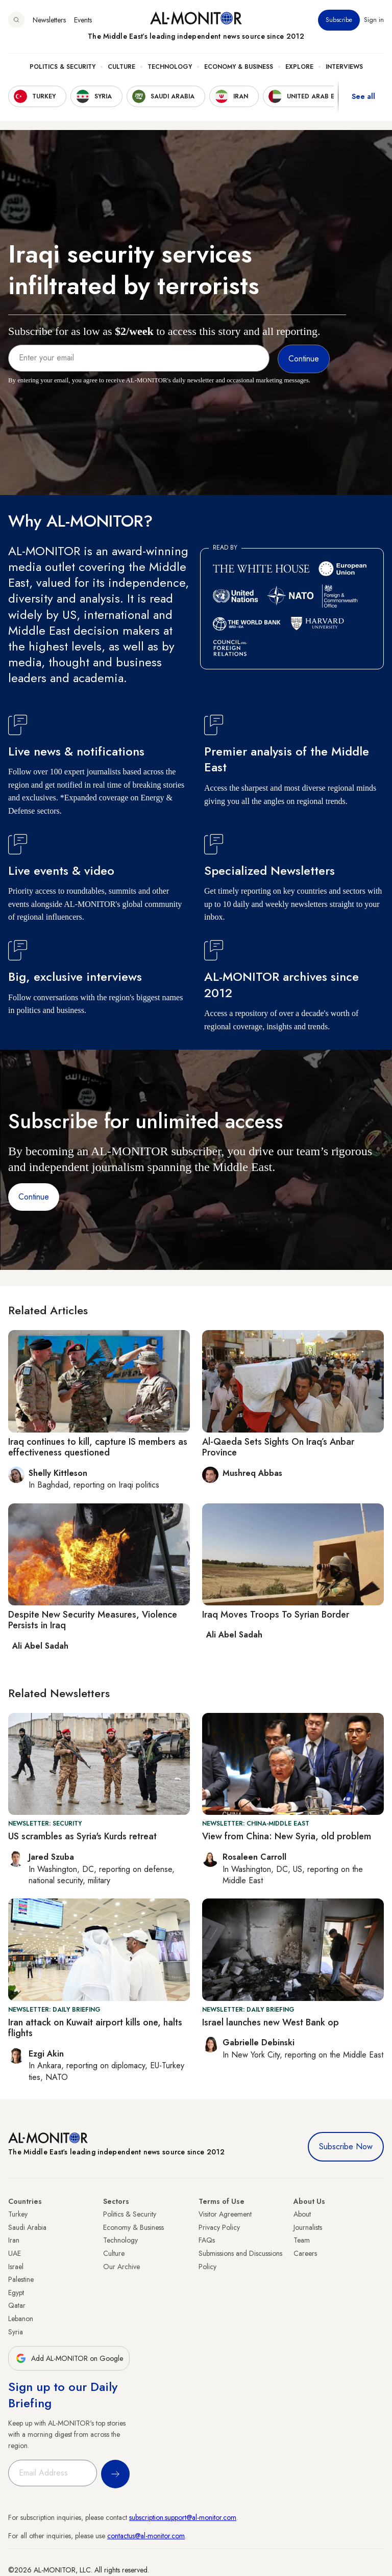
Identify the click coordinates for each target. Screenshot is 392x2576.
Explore (299, 67)
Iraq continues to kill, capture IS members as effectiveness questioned (97, 1447)
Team (301, 2240)
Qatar (17, 2305)
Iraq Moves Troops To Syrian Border (275, 1614)
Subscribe (339, 19)
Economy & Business (238, 67)
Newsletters (49, 20)
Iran (13, 2240)
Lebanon (20, 2318)
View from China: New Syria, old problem (286, 1836)
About (302, 2214)
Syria (15, 2332)
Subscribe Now (346, 2146)
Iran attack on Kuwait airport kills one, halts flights (95, 2028)
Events (83, 20)
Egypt (16, 2292)
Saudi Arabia (27, 2227)
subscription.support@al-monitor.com (182, 2517)
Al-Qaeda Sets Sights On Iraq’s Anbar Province (278, 1447)
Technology (170, 67)
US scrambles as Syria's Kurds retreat (82, 1836)
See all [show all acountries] (363, 96)
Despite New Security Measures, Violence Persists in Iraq (92, 1620)
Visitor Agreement (225, 2214)
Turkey (18, 2214)
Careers (305, 2253)
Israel (15, 2266)
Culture (121, 67)
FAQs (207, 2240)
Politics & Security (62, 67)
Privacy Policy (219, 2227)
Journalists (307, 2227)
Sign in (374, 19)
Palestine (21, 2279)
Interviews (344, 67)
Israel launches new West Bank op (270, 2022)
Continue (33, 1197)
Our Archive (121, 2266)
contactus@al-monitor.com (146, 2536)
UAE (14, 2253)
